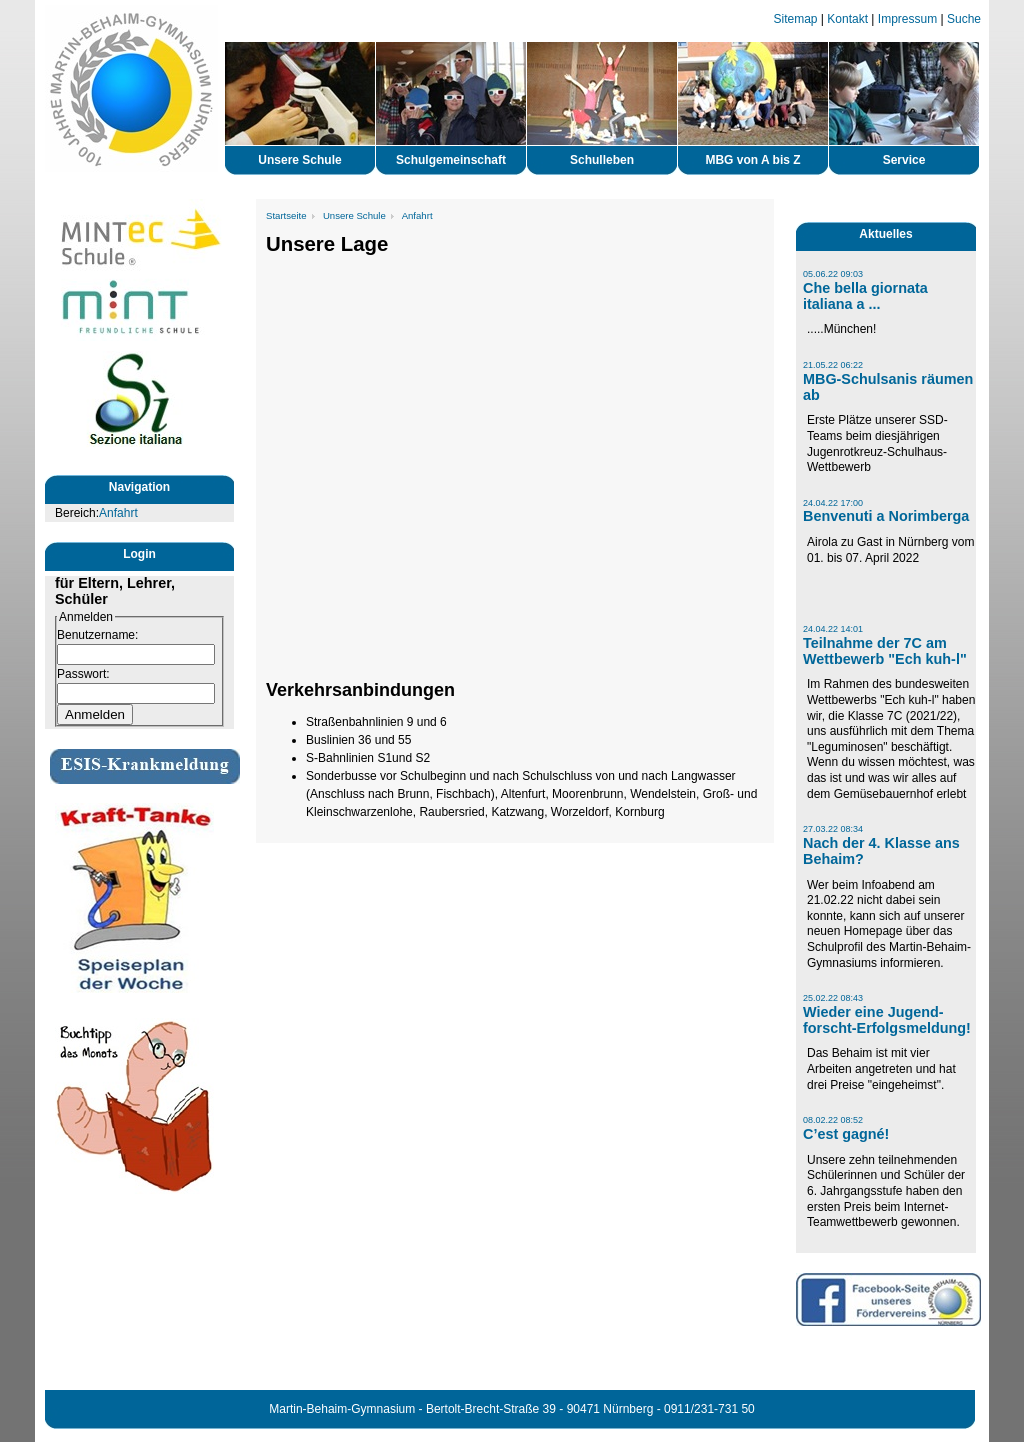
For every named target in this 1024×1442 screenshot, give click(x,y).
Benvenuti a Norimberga (886, 516)
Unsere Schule (354, 215)
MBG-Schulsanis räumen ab (888, 387)
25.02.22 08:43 (833, 998)
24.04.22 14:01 (833, 629)
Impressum (907, 19)
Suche (964, 19)
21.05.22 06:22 (833, 365)
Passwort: (83, 674)
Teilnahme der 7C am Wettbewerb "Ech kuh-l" (885, 651)
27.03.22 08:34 (833, 829)
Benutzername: (97, 635)
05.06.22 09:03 (833, 274)
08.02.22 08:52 (833, 1120)
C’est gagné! (846, 1134)
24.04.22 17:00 (833, 503)
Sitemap (796, 19)
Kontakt (847, 19)
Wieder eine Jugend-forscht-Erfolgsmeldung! (887, 1020)
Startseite (286, 215)
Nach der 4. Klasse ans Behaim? (881, 851)
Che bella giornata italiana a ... (865, 296)
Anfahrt (118, 513)
